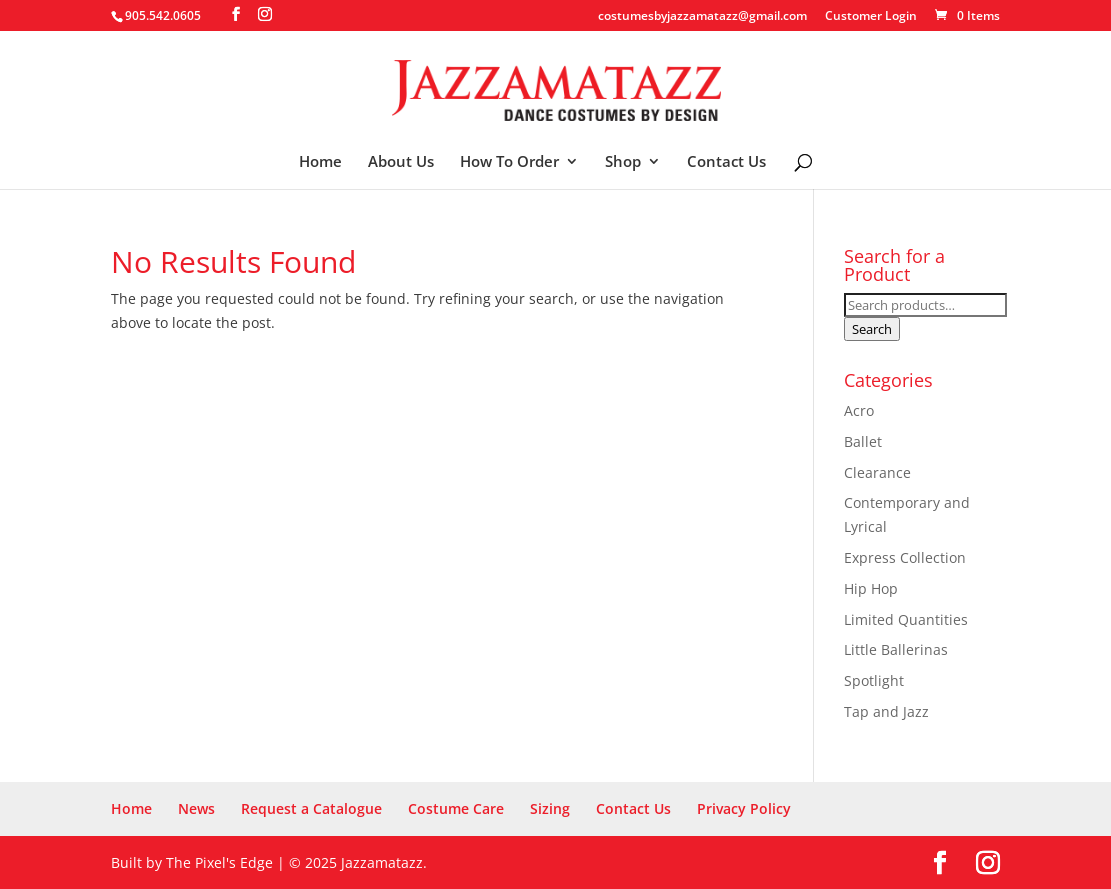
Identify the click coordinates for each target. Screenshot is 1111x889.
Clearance (877, 472)
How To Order (509, 162)
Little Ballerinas (896, 649)
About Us (401, 162)
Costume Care (456, 808)
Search (872, 329)
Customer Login (871, 17)
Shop (623, 162)
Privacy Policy (744, 808)
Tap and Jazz (886, 711)
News (196, 808)
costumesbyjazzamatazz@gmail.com (702, 17)
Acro (859, 410)
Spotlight (874, 680)
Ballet (863, 441)
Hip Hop (871, 588)
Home (320, 162)
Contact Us (726, 162)
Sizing (550, 808)
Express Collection (905, 557)
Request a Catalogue (311, 808)
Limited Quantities (906, 619)
